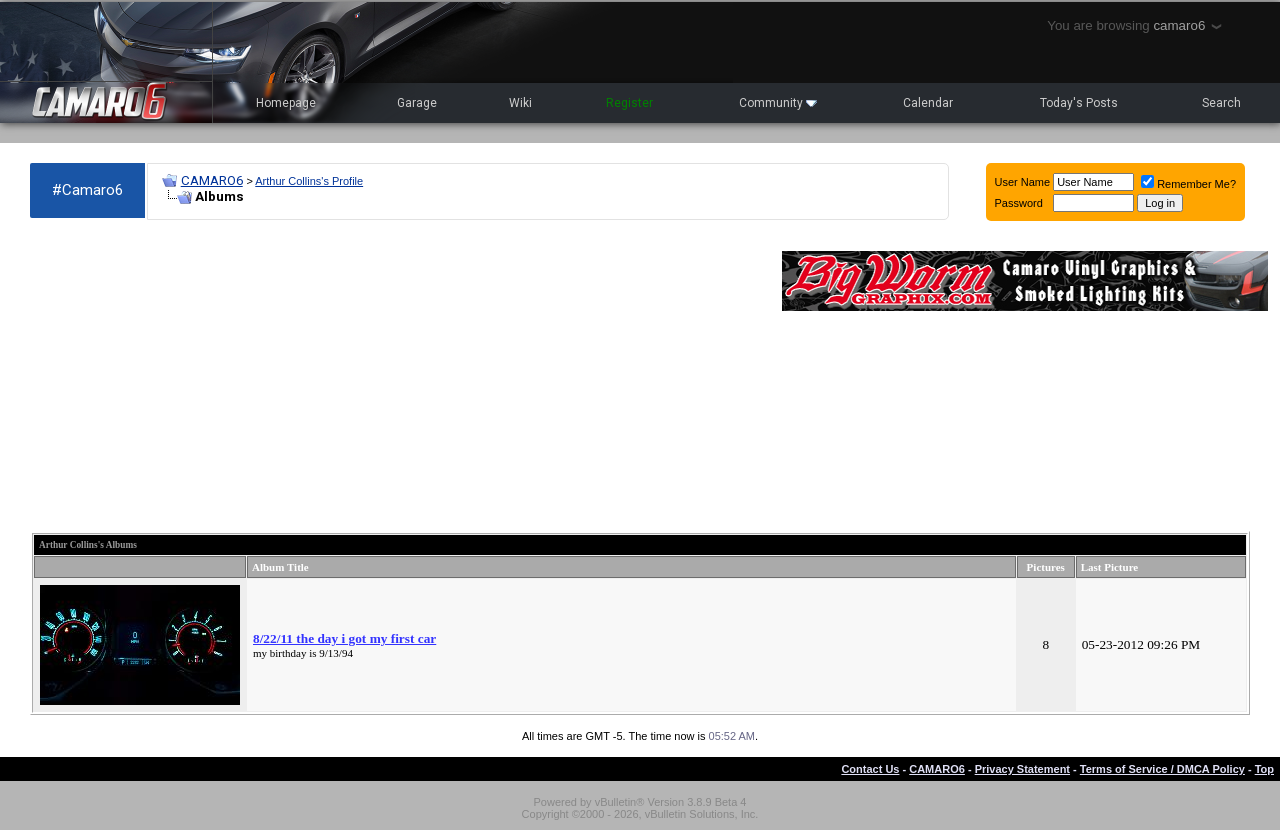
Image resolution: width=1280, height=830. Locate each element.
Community (778, 103)
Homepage (286, 103)
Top (1264, 769)
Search (1221, 103)
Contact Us (870, 769)
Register (629, 103)
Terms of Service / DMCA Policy (1162, 769)
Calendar (928, 103)
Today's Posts (1079, 103)
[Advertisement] (396, 376)
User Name (1023, 182)
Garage (417, 103)
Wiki (520, 103)
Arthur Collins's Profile (309, 181)
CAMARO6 (212, 180)
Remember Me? (1188, 184)
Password (1019, 203)
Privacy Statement (1022, 769)
